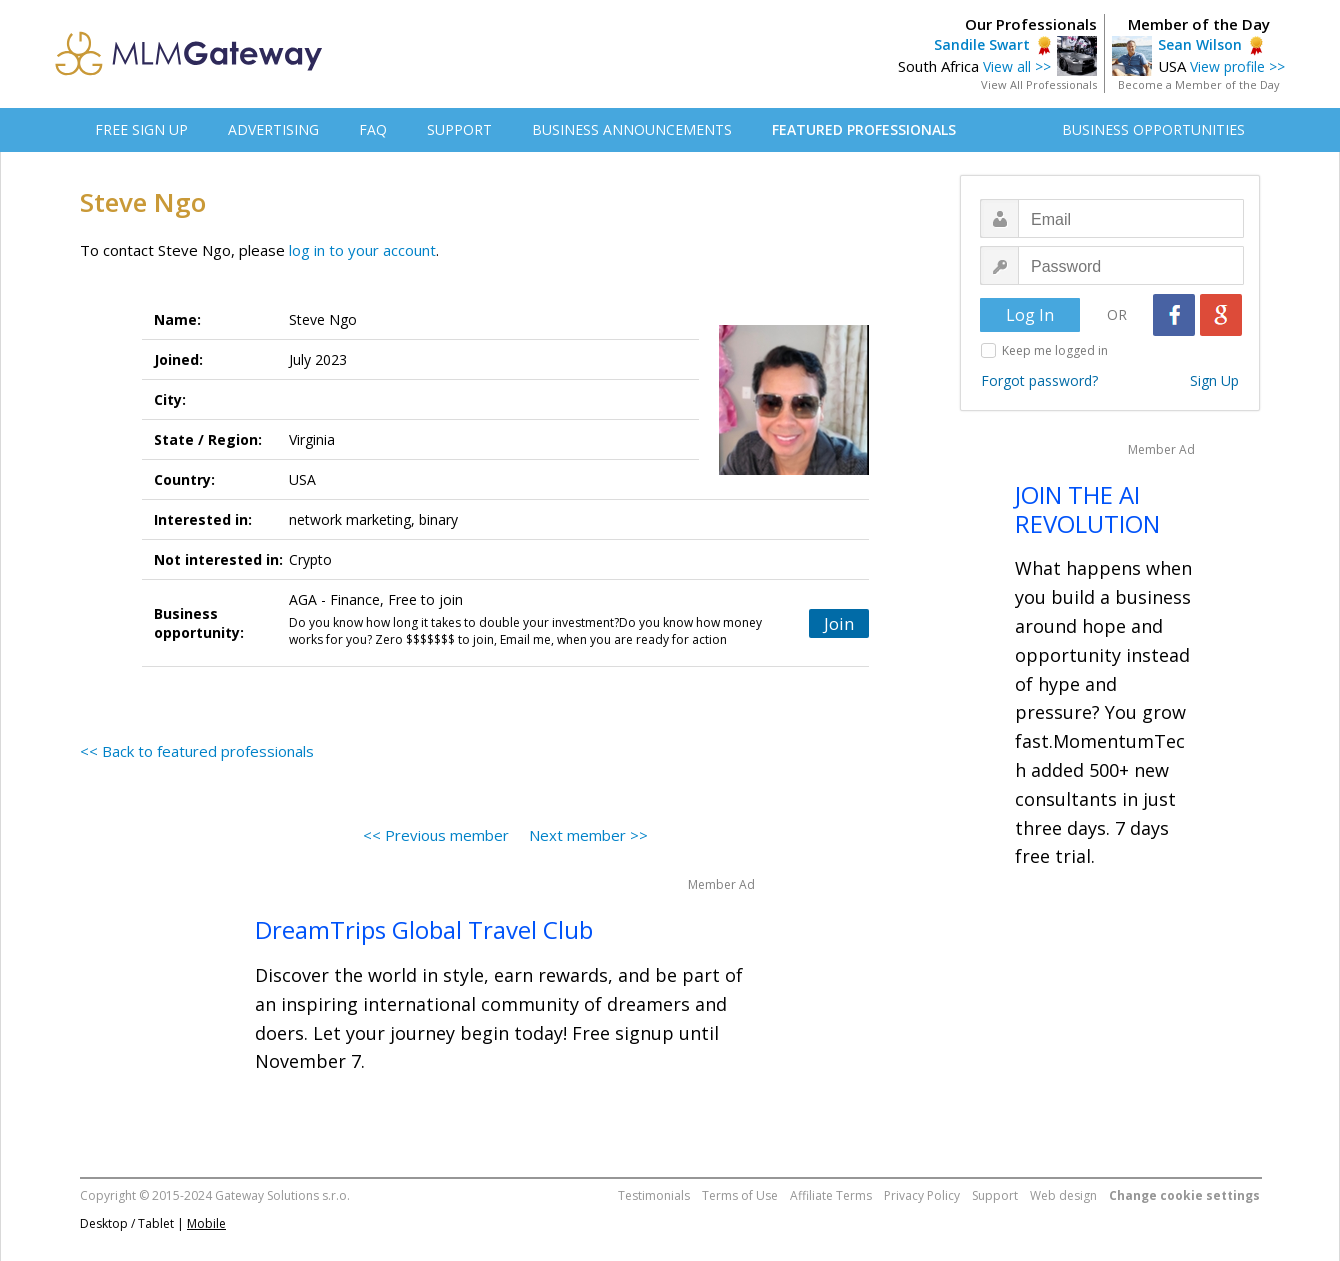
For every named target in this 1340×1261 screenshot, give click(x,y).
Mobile (206, 1223)
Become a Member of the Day (1199, 84)
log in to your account (362, 250)
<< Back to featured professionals (197, 751)
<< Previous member (436, 835)
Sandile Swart (982, 44)
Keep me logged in (1055, 350)
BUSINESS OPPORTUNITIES (1153, 129)
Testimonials (654, 1195)
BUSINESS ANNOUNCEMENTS (632, 129)
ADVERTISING (273, 129)
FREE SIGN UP (141, 129)
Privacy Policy (922, 1195)
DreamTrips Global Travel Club (424, 929)
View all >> (1017, 66)
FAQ (373, 129)
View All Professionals (1039, 84)
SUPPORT (459, 129)
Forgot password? (1039, 380)
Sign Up (1214, 380)
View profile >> (1237, 66)
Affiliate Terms (831, 1195)
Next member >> (588, 835)
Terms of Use (740, 1195)
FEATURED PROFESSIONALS (864, 129)
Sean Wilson (1200, 44)
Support (995, 1195)
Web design (1063, 1195)
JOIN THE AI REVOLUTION (1087, 509)
